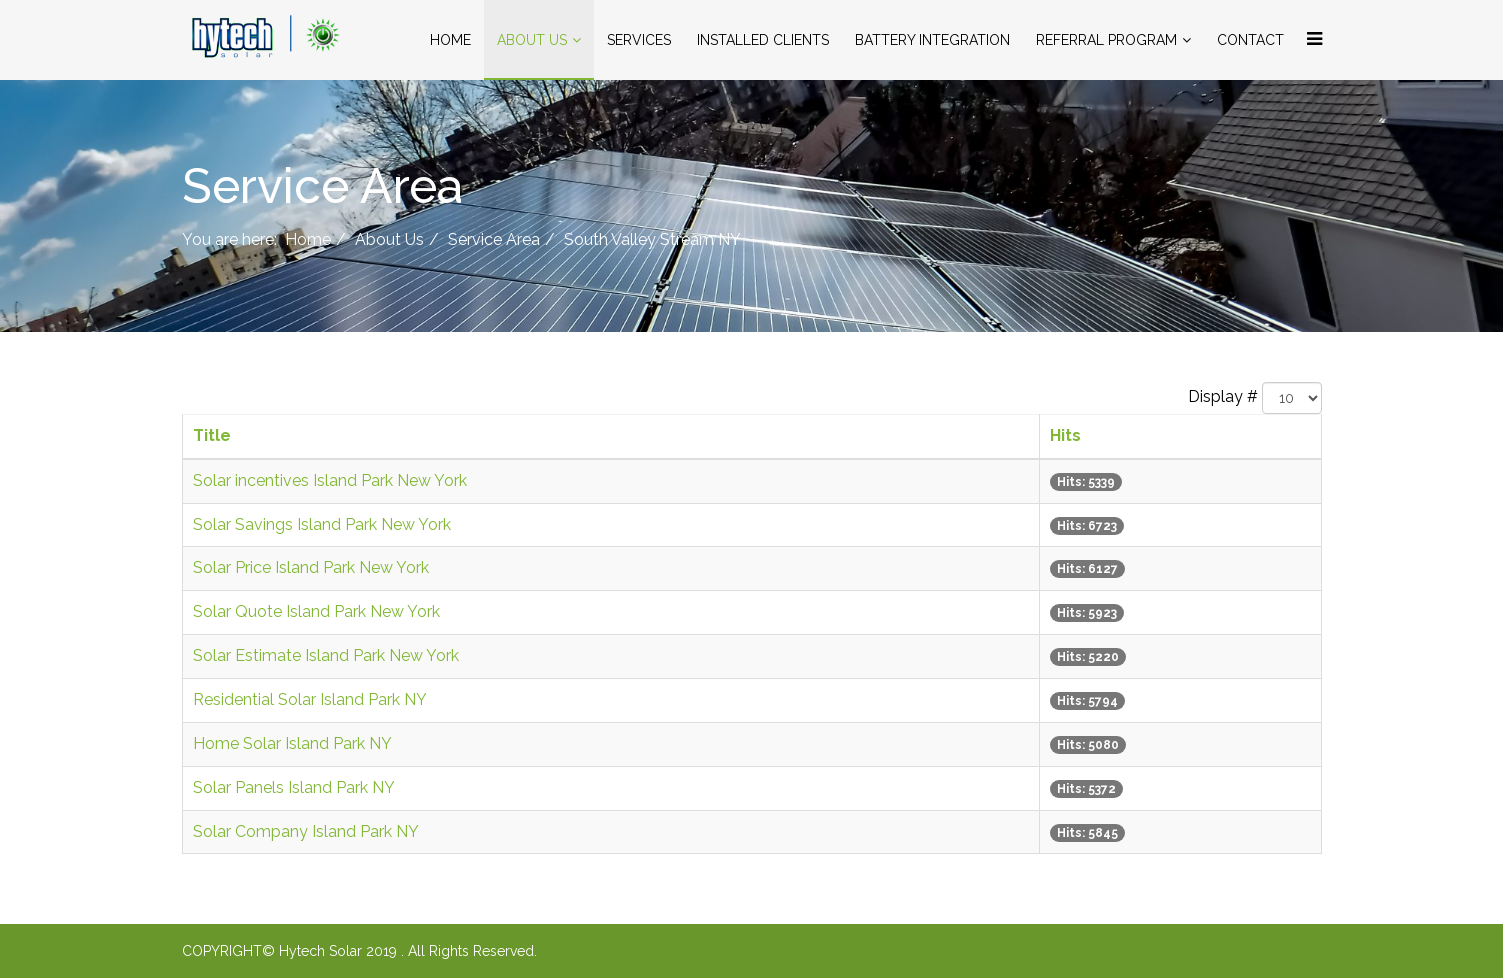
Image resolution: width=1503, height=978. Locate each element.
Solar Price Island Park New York (311, 567)
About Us (532, 40)
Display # (1223, 396)
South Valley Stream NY (652, 239)
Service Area (494, 239)
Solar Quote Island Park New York (316, 611)
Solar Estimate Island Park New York (326, 655)
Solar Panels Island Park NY (294, 787)
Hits (1065, 435)
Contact (1250, 40)
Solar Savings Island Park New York (322, 524)
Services (639, 40)
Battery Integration (932, 40)
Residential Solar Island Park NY (310, 699)
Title (212, 435)
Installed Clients (763, 40)
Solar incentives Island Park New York (330, 480)
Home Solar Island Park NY (292, 743)
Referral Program (1106, 40)
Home (450, 40)
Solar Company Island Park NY (306, 831)
